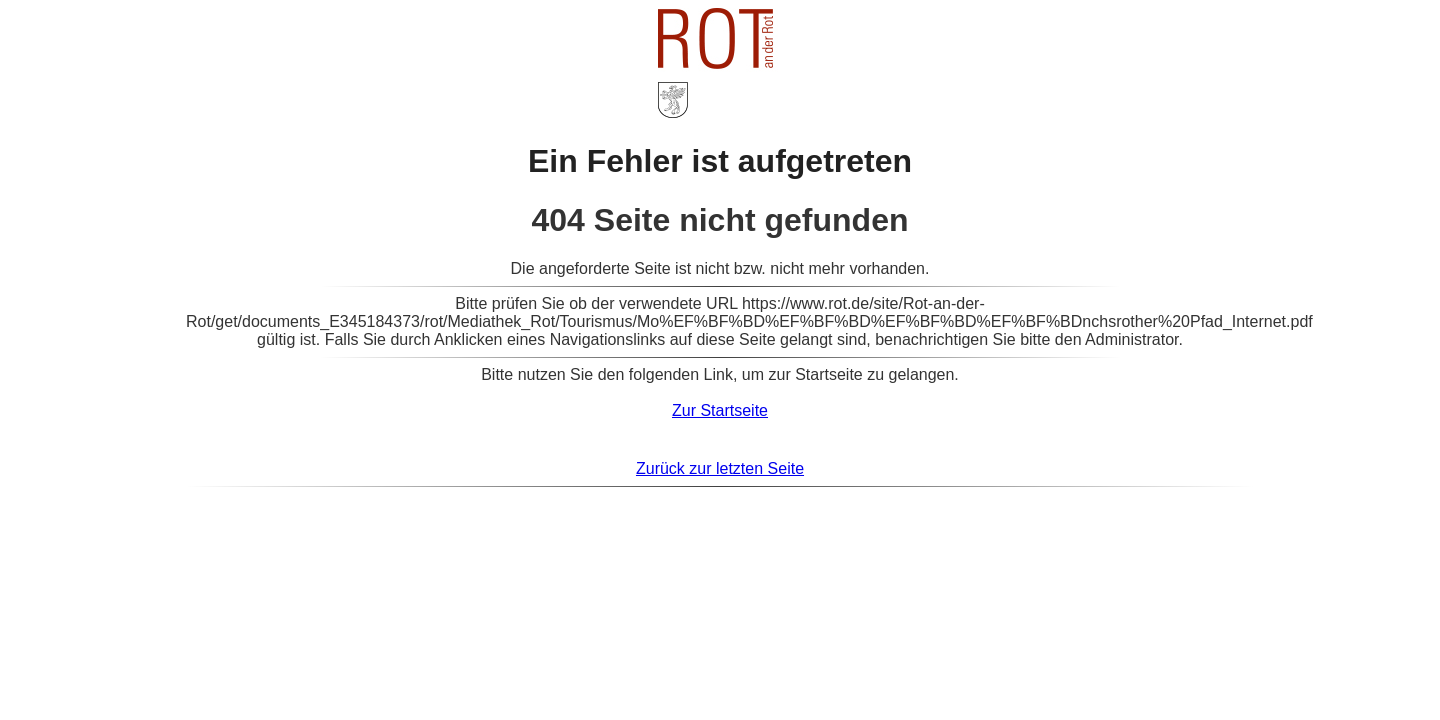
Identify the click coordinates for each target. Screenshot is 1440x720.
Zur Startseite (720, 410)
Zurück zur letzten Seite (720, 468)
